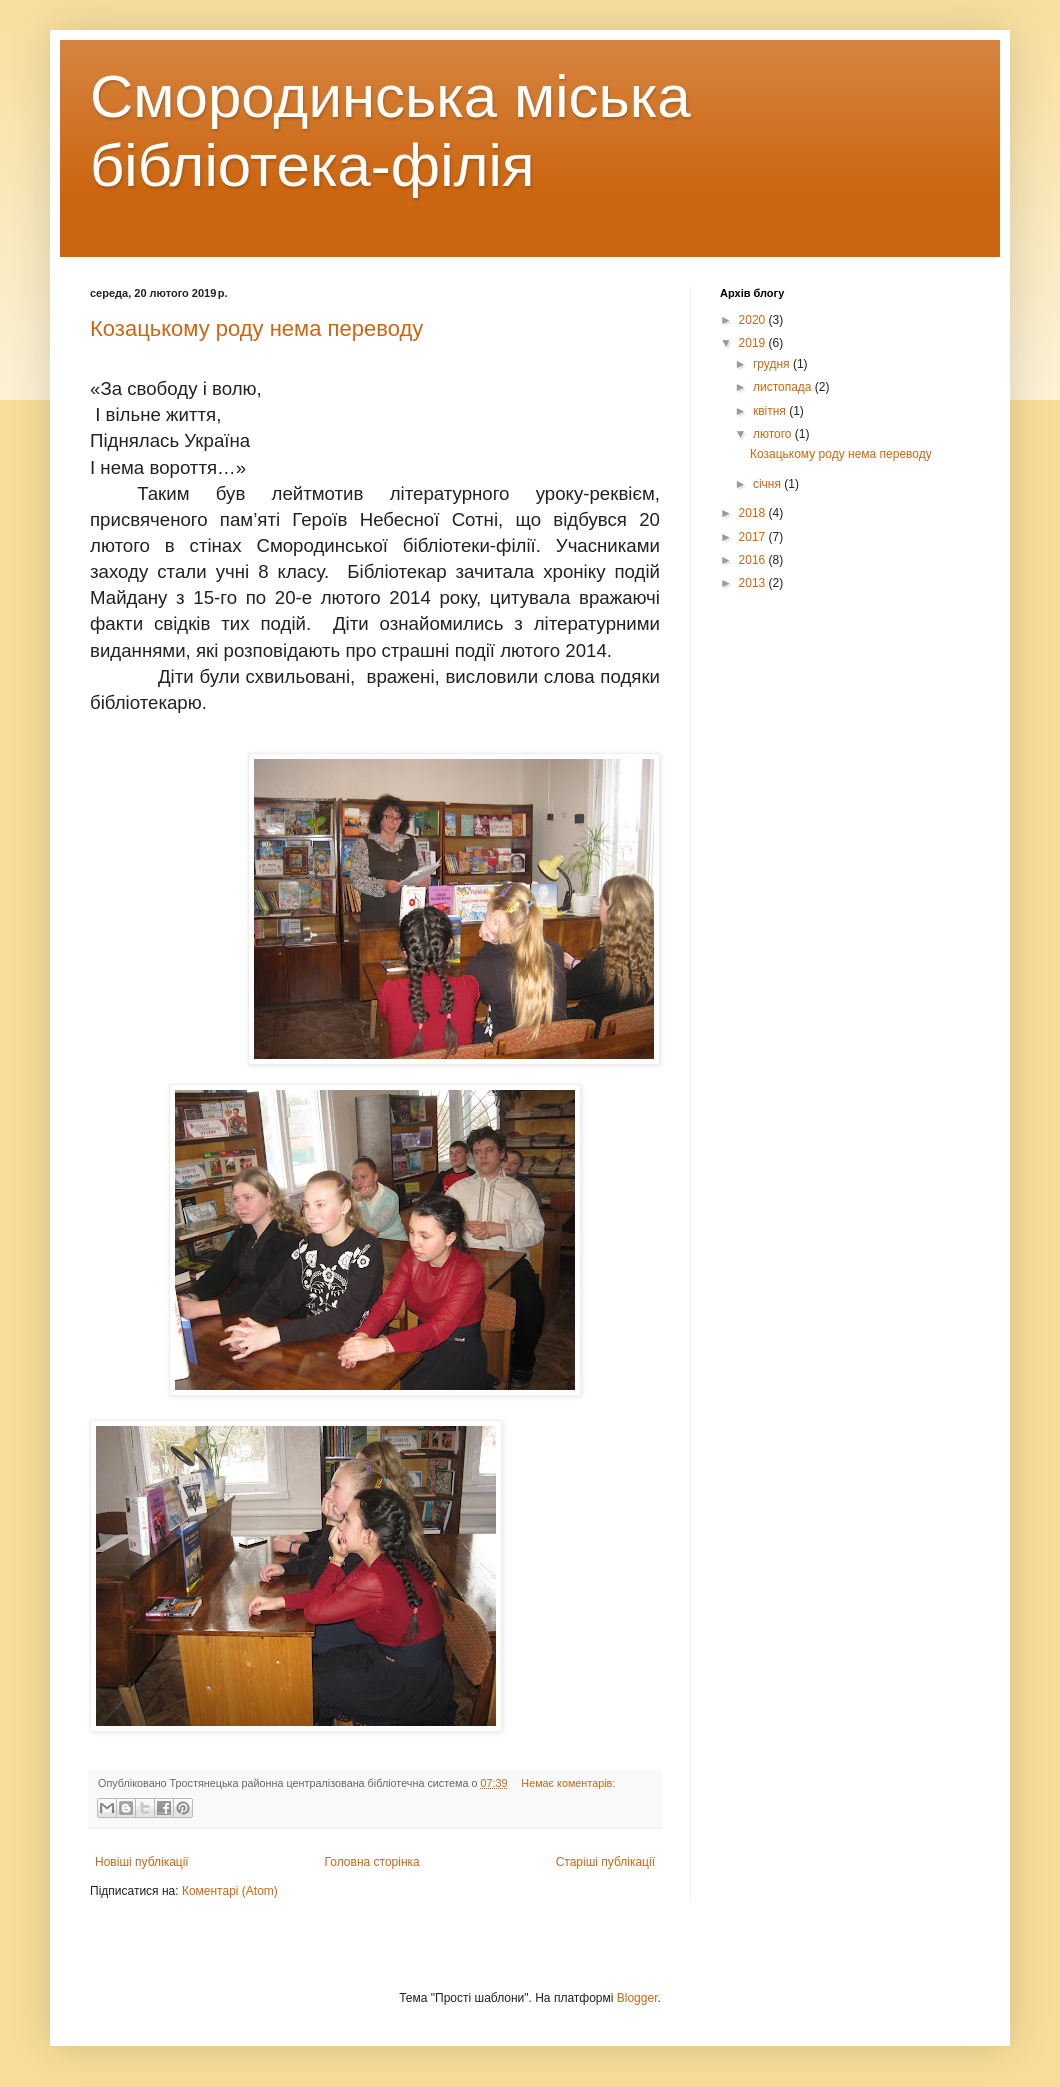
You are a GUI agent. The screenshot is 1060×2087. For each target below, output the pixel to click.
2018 (754, 513)
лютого (774, 434)
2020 (754, 320)
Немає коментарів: (568, 1783)
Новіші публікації (142, 1862)
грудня (773, 364)
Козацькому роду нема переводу (256, 328)
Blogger (637, 1998)
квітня (771, 411)
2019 (754, 343)
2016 (754, 560)
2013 (754, 583)
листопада (784, 387)
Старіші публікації (605, 1862)
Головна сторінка (372, 1862)
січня (768, 484)
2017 (754, 537)
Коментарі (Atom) (230, 1891)
